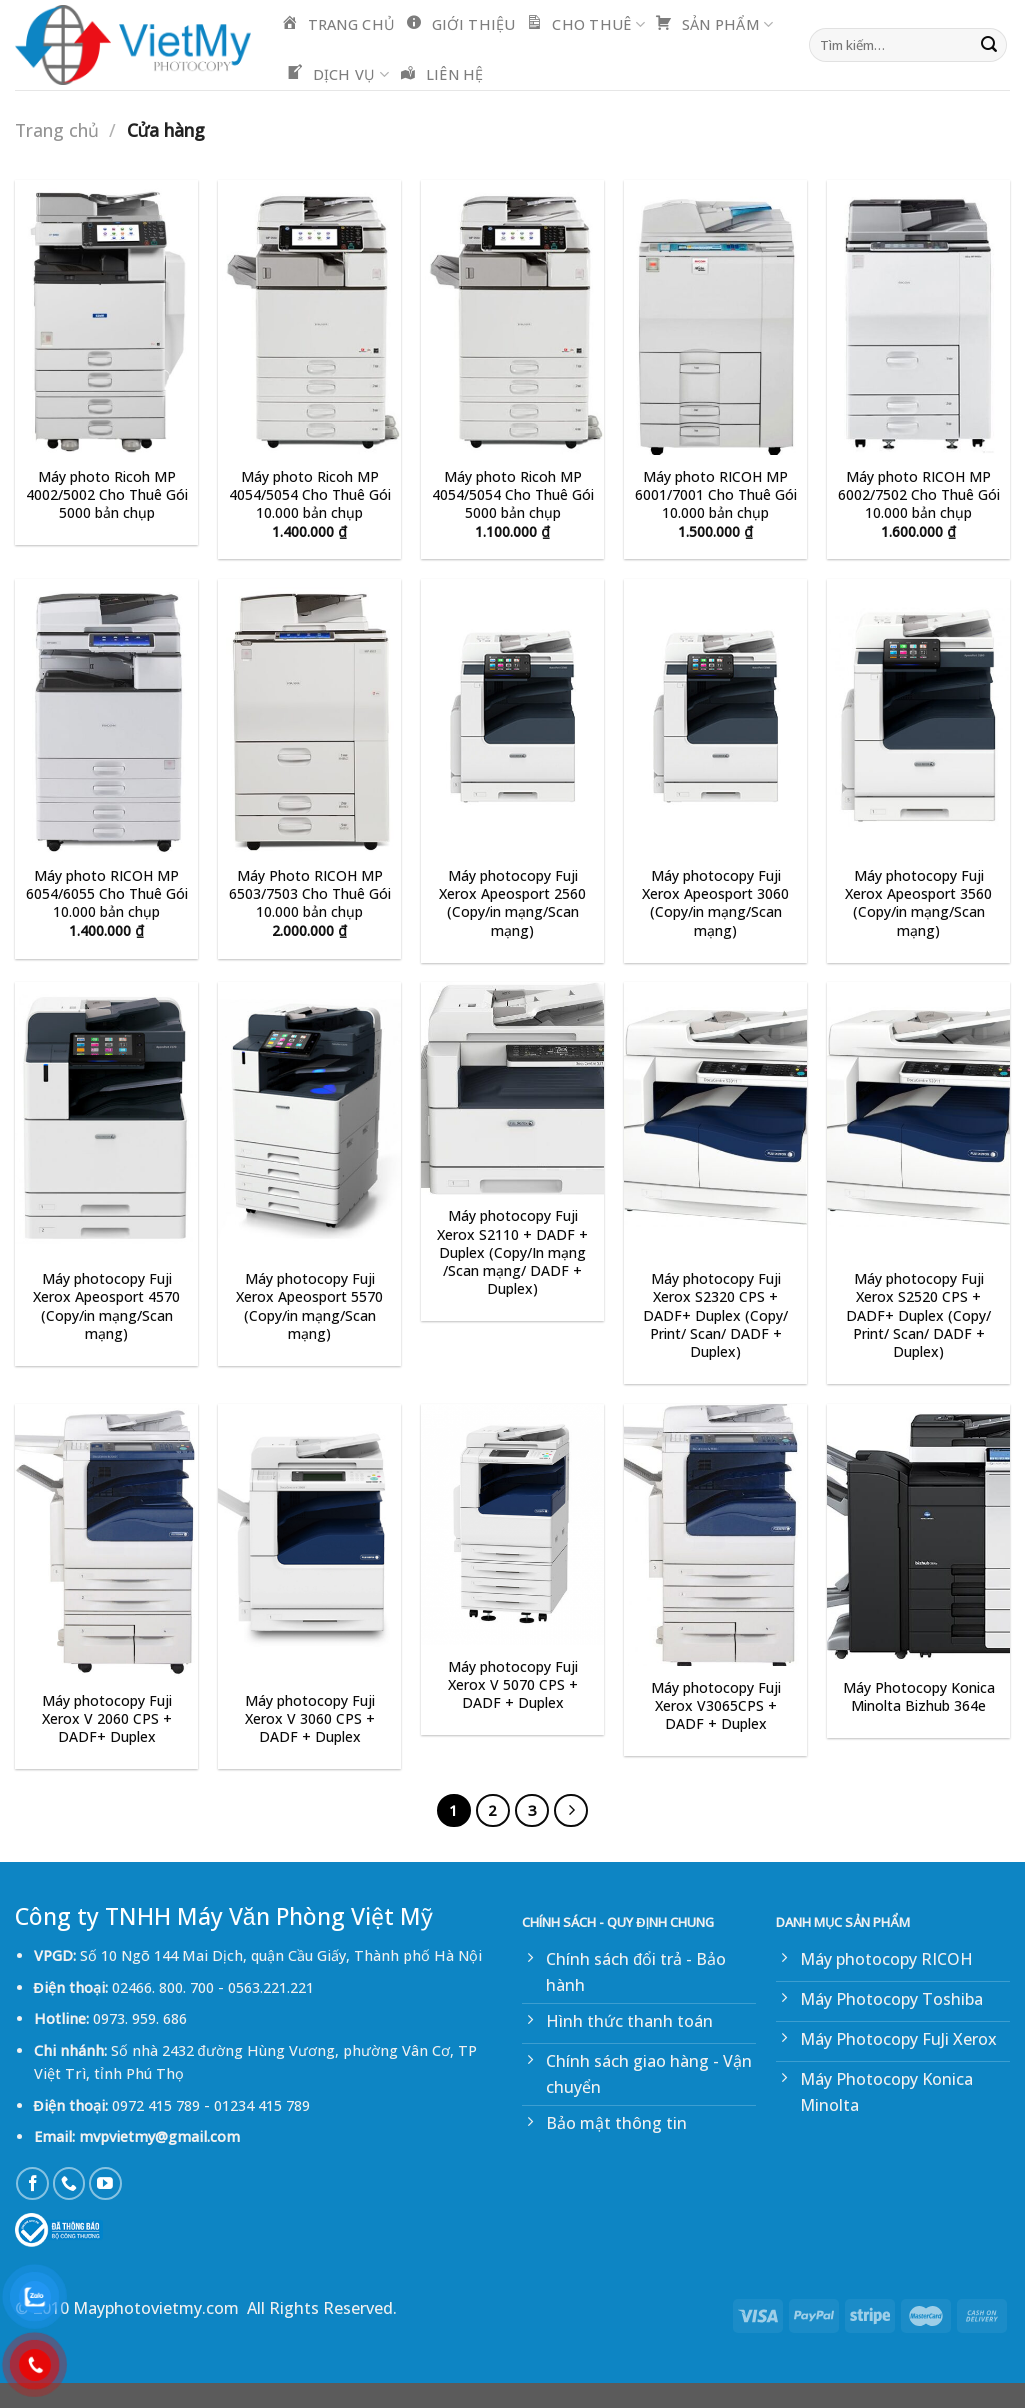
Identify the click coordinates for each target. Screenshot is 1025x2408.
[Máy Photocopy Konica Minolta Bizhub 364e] (918, 1535)
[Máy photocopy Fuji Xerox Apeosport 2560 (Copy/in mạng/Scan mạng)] (512, 716)
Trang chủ (57, 130)
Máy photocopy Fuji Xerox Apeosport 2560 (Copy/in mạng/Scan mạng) (512, 903)
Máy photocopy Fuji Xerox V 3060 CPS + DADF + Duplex (310, 1719)
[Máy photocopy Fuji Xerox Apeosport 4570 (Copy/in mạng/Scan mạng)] (106, 1119)
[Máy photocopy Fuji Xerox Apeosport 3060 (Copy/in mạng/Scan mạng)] (715, 716)
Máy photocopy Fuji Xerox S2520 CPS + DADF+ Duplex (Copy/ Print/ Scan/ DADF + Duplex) (918, 1315)
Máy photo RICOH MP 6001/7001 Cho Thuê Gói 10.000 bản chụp (716, 495)
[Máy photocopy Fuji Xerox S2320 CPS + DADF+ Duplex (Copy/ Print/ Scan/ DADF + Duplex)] (715, 1119)
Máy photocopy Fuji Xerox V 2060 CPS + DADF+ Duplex (107, 1719)
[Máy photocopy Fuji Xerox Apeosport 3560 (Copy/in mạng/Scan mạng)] (918, 716)
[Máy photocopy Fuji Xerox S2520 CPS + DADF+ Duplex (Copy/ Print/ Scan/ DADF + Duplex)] (918, 1119)
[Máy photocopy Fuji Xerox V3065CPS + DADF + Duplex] (715, 1535)
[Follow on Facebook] (32, 2183)
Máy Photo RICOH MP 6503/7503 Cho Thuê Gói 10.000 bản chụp (310, 894)
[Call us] (69, 2183)
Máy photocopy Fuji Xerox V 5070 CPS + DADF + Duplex (513, 1685)
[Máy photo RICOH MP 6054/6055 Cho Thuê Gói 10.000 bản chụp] (106, 716)
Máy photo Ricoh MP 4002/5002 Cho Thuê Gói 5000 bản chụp (107, 495)
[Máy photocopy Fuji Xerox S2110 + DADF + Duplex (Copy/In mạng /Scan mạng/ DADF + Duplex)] (512, 1088)
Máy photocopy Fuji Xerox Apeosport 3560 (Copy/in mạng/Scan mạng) (918, 903)
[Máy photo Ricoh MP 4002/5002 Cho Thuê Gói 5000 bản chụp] (106, 317)
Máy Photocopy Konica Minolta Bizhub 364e (919, 1697)
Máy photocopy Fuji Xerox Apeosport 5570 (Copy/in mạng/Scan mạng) (309, 1306)
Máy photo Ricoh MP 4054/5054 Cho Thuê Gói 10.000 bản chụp (310, 495)
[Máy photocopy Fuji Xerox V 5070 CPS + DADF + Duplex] (512, 1524)
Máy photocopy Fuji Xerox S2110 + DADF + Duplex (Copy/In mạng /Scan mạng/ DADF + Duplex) (512, 1252)
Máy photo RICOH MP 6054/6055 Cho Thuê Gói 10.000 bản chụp (107, 894)
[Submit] (989, 45)
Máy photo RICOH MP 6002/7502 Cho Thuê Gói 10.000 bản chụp (919, 495)
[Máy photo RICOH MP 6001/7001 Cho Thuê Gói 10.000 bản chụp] (715, 317)
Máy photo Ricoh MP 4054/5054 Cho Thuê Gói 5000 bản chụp (513, 495)
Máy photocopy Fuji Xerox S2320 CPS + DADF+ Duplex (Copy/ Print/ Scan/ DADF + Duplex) (715, 1315)
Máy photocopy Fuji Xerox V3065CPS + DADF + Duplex (716, 1706)
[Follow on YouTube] (105, 2183)
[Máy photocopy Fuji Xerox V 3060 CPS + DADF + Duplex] (309, 1541)
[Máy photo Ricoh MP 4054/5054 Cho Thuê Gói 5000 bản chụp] (512, 317)
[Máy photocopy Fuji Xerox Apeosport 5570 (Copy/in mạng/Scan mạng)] (309, 1119)
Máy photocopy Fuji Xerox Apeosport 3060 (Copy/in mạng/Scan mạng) (715, 903)
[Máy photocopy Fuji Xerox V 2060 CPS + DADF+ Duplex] (106, 1541)
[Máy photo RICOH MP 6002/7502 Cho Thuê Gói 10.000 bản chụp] (918, 317)
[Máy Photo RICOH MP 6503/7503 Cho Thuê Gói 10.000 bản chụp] (309, 716)
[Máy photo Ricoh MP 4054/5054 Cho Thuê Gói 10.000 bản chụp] (309, 317)
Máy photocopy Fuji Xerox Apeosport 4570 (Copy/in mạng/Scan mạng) (106, 1306)
